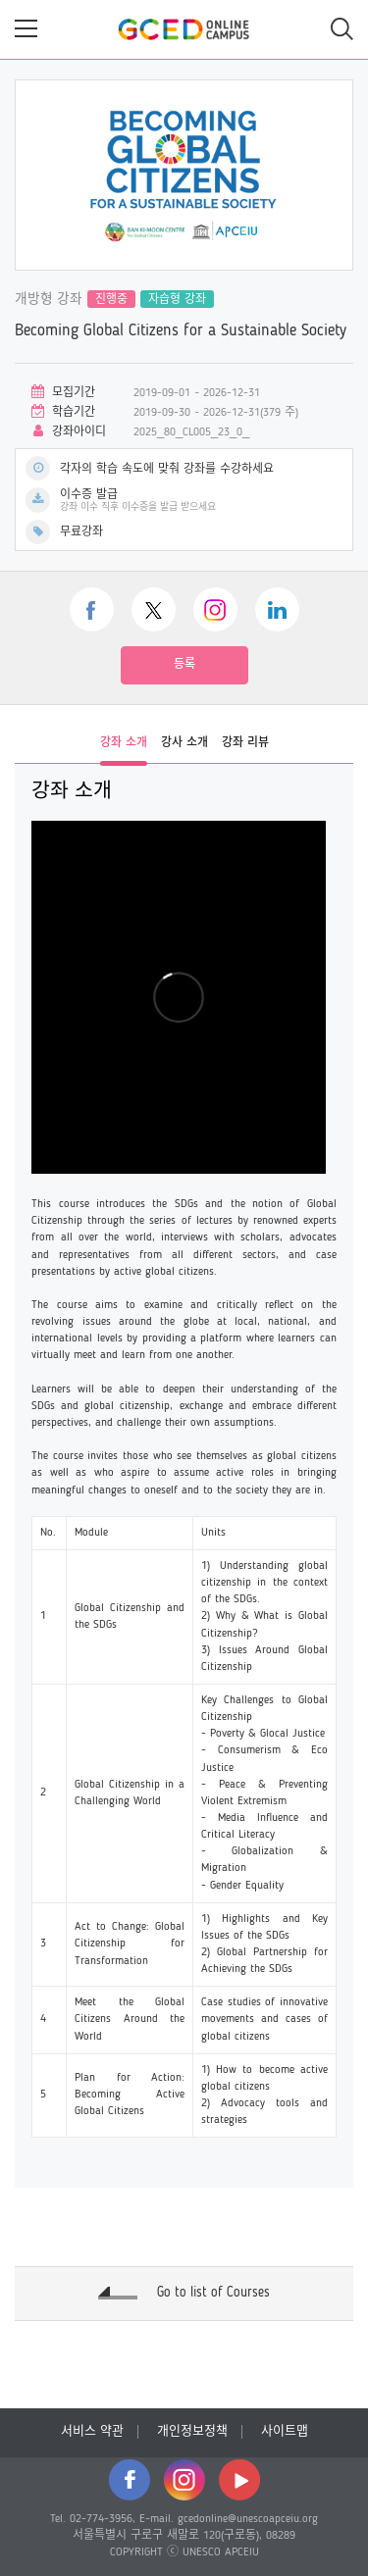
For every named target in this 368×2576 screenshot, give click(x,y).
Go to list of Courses (213, 2293)
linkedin (277, 609)
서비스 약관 (92, 2431)
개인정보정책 (192, 2431)
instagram (215, 609)
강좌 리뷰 (245, 743)
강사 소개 (184, 743)
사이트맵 (284, 2431)
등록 (184, 665)
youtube (239, 2479)
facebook (92, 609)
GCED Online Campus (184, 29)
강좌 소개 (123, 743)
